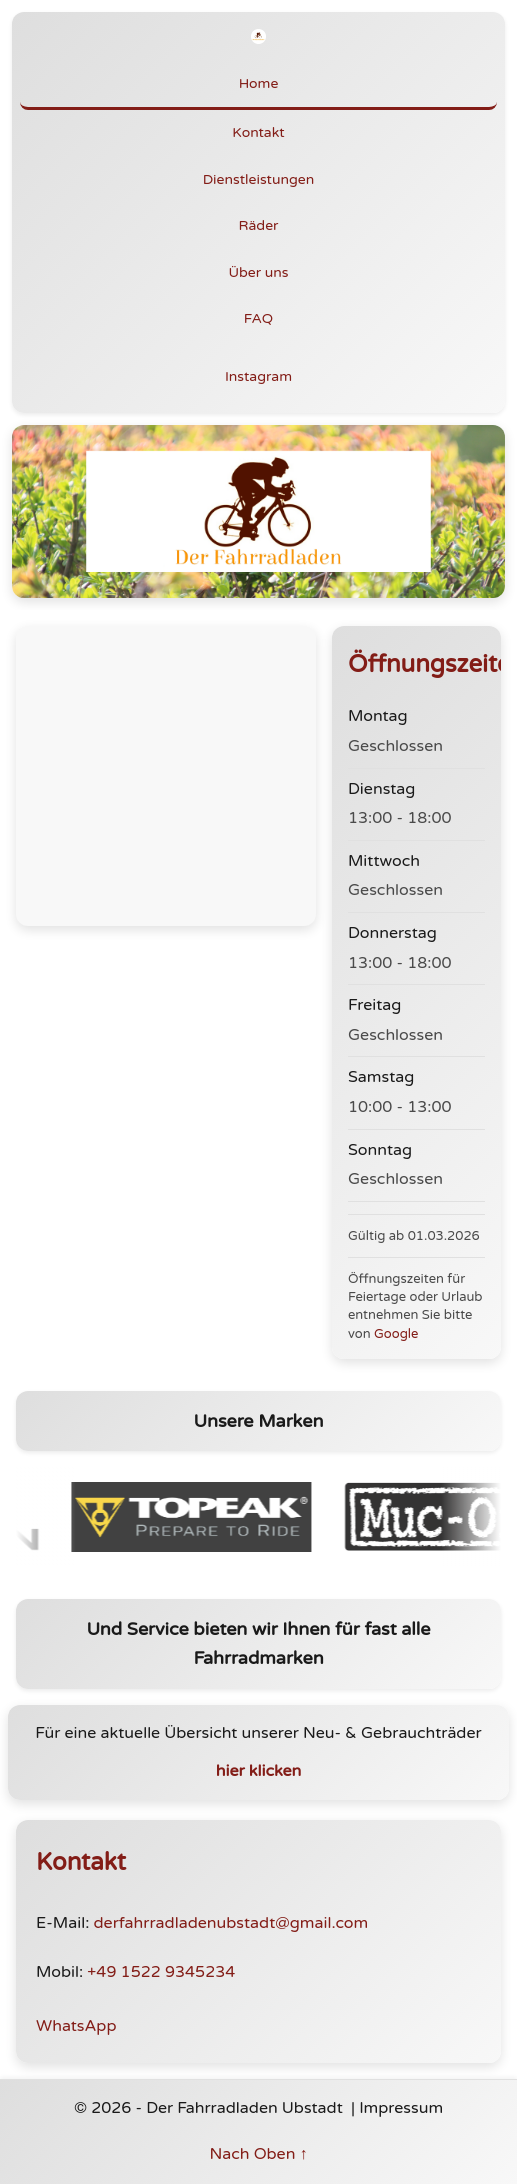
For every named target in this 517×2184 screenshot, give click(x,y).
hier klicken (259, 1771)
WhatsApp (76, 2026)
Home (259, 83)
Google (396, 1334)
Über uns (259, 272)
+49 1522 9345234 (161, 1972)
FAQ (258, 318)
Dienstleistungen (259, 179)
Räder (259, 225)
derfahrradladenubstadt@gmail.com (230, 1923)
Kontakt (258, 132)
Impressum (401, 2108)
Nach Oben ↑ (258, 2154)
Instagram (258, 376)
